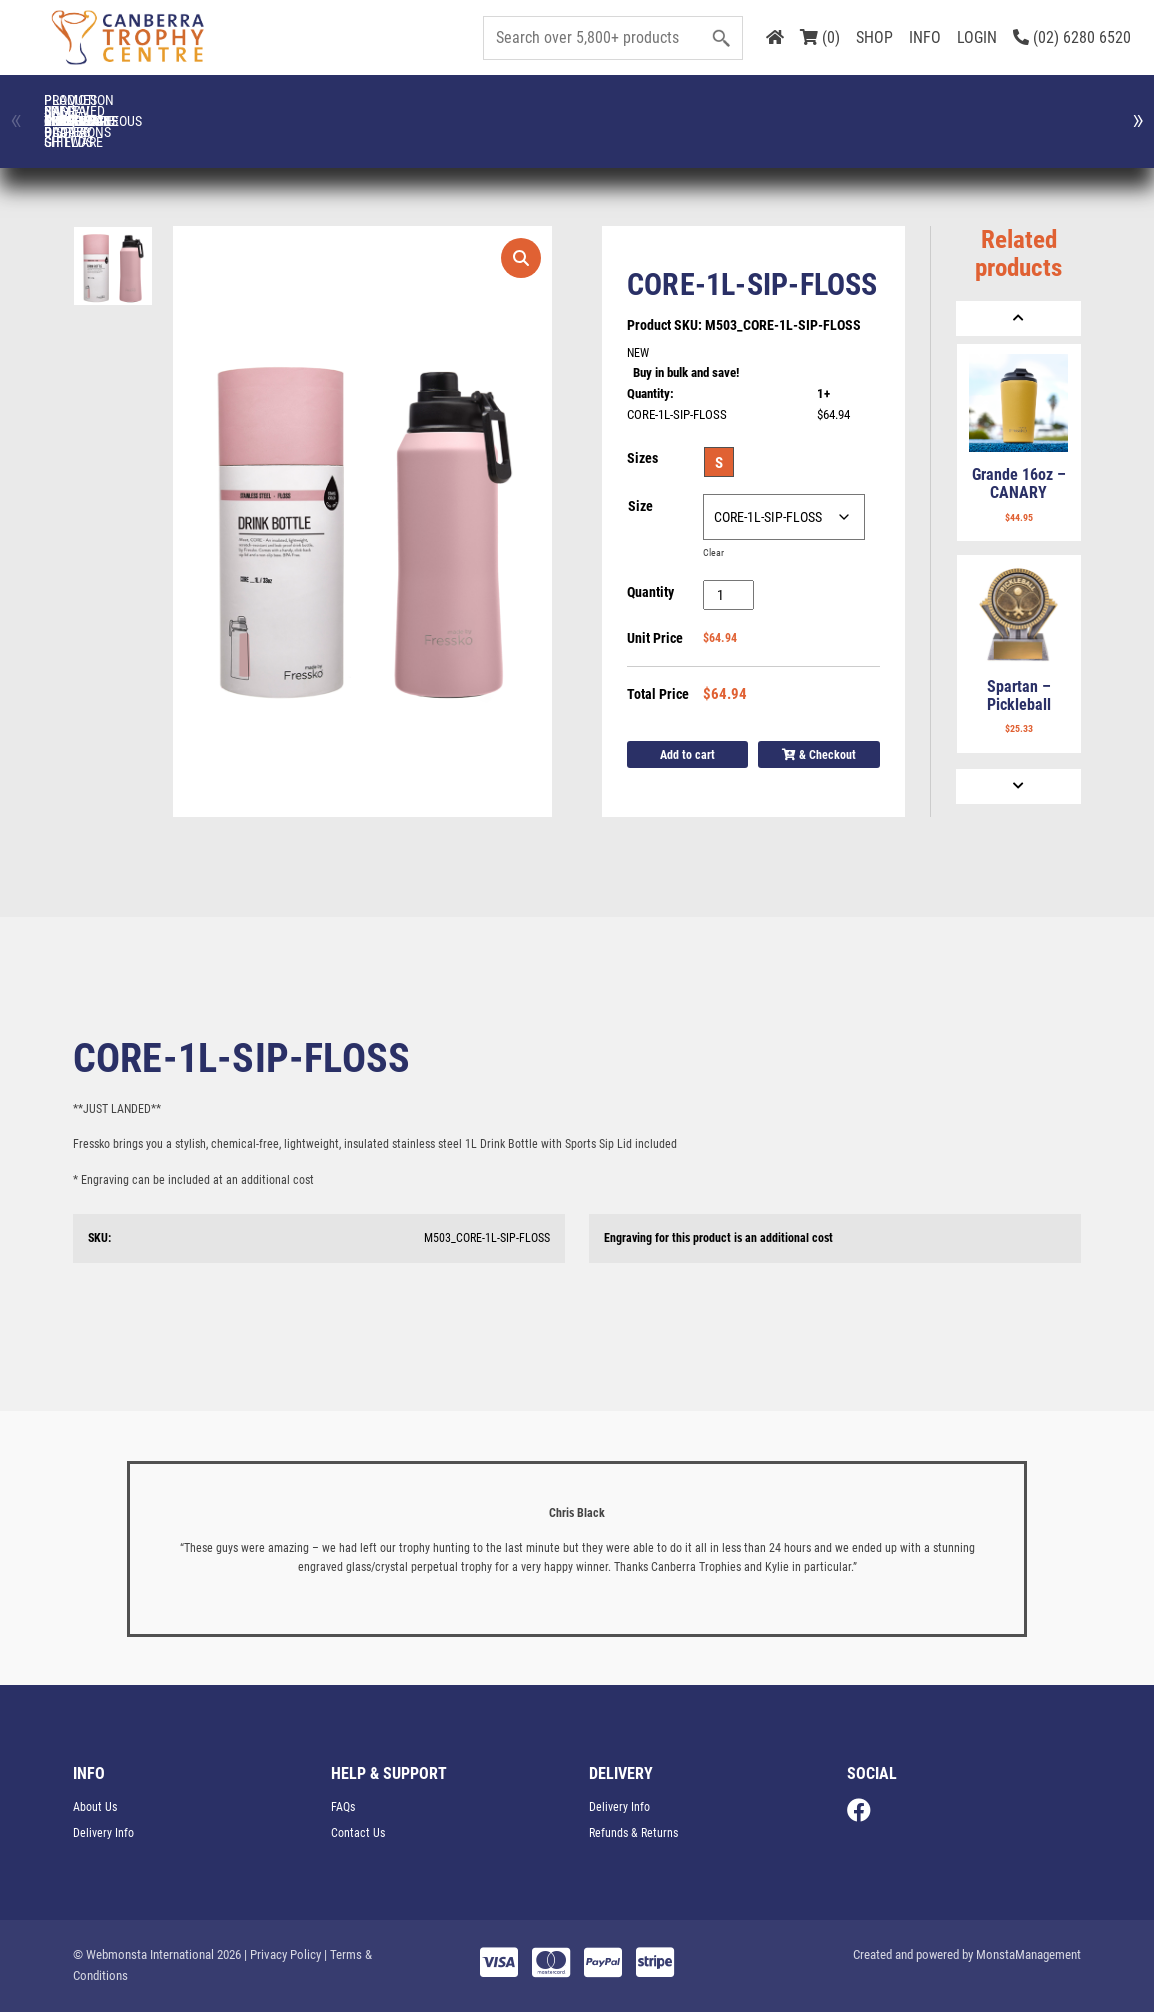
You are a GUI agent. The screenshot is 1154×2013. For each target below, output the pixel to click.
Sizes (642, 459)
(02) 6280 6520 (1072, 37)
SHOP (874, 37)
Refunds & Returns (633, 1834)
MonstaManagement (1028, 1955)
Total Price (658, 695)
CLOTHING (214, 111)
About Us (95, 1808)
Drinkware (576, 111)
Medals (1061, 111)
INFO (925, 37)
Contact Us (358, 1834)
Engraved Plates (698, 110)
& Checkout (819, 755)
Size (640, 507)
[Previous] (1018, 318)
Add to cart (687, 755)
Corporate (334, 111)
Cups (455, 111)
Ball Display (92, 111)
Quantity (650, 593)
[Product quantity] (728, 596)
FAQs (343, 1808)
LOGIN (977, 37)
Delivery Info (103, 1834)
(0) (820, 37)
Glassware (940, 111)
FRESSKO (819, 111)
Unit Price (655, 639)
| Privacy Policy (282, 1955)
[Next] (1018, 786)
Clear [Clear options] (713, 553)
